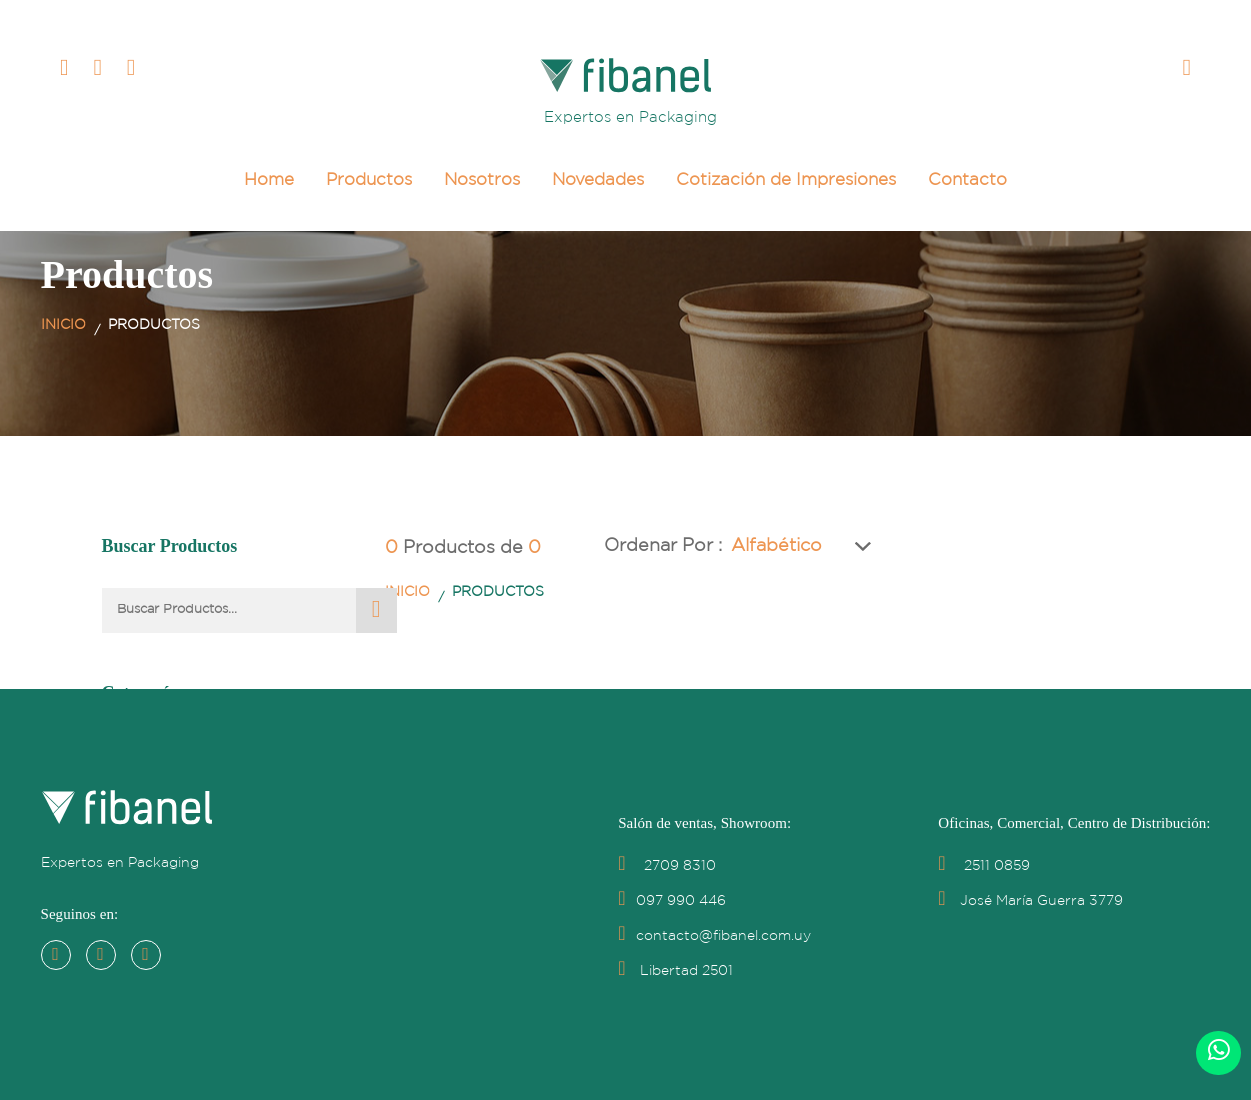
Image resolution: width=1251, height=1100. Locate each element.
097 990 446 (671, 901)
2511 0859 (983, 866)
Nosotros (482, 180)
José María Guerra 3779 (1030, 901)
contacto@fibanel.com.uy (714, 936)
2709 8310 (666, 866)
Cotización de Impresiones (786, 180)
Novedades (598, 180)
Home (269, 180)
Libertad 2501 (675, 971)
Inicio (63, 325)
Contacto (967, 180)
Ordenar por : (680, 546)
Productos (369, 180)
